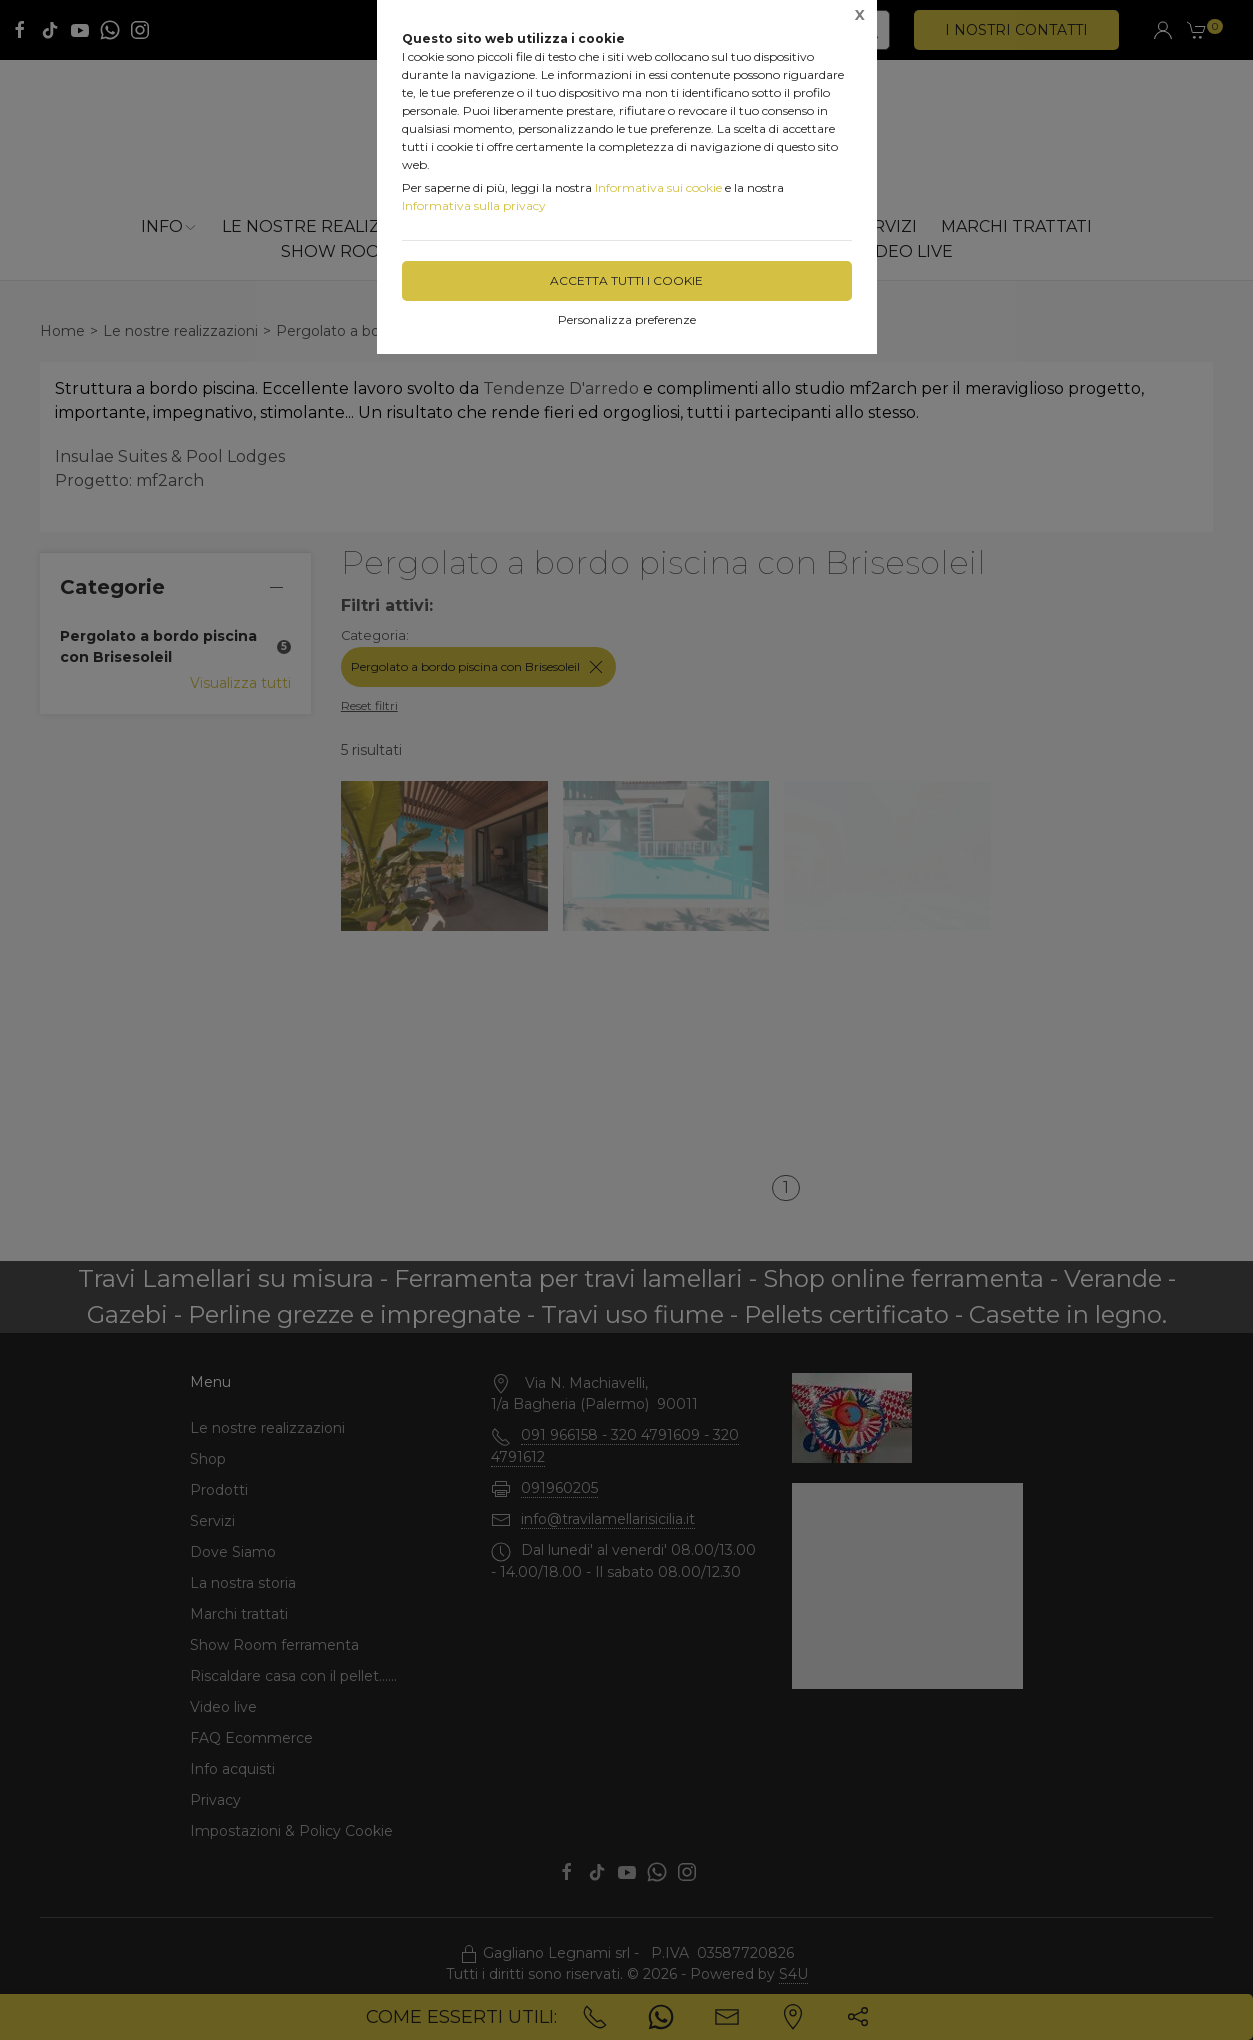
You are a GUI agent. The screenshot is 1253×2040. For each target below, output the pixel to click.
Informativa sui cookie (658, 187)
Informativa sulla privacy (474, 205)
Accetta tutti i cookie (626, 280)
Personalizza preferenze (627, 319)
